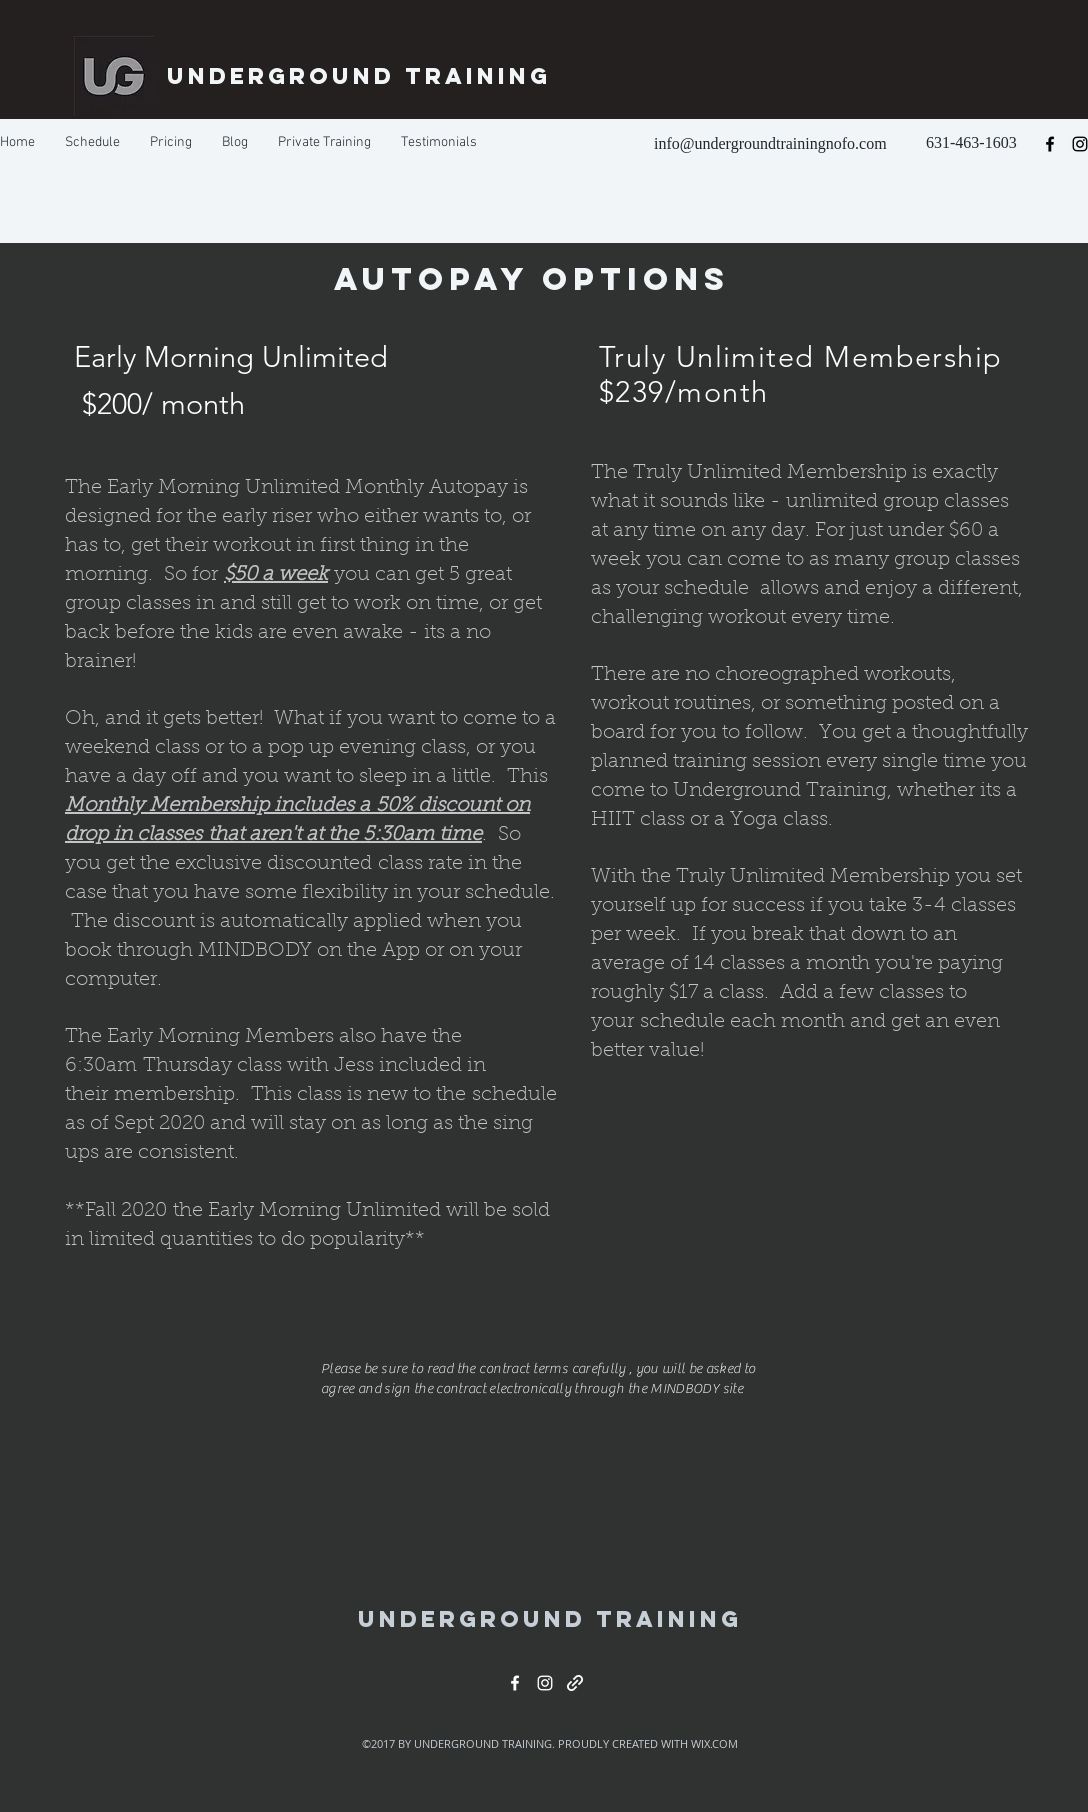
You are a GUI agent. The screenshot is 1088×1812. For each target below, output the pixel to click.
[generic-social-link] (575, 1683)
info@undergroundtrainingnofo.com (770, 143)
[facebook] (1050, 144)
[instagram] (545, 1683)
